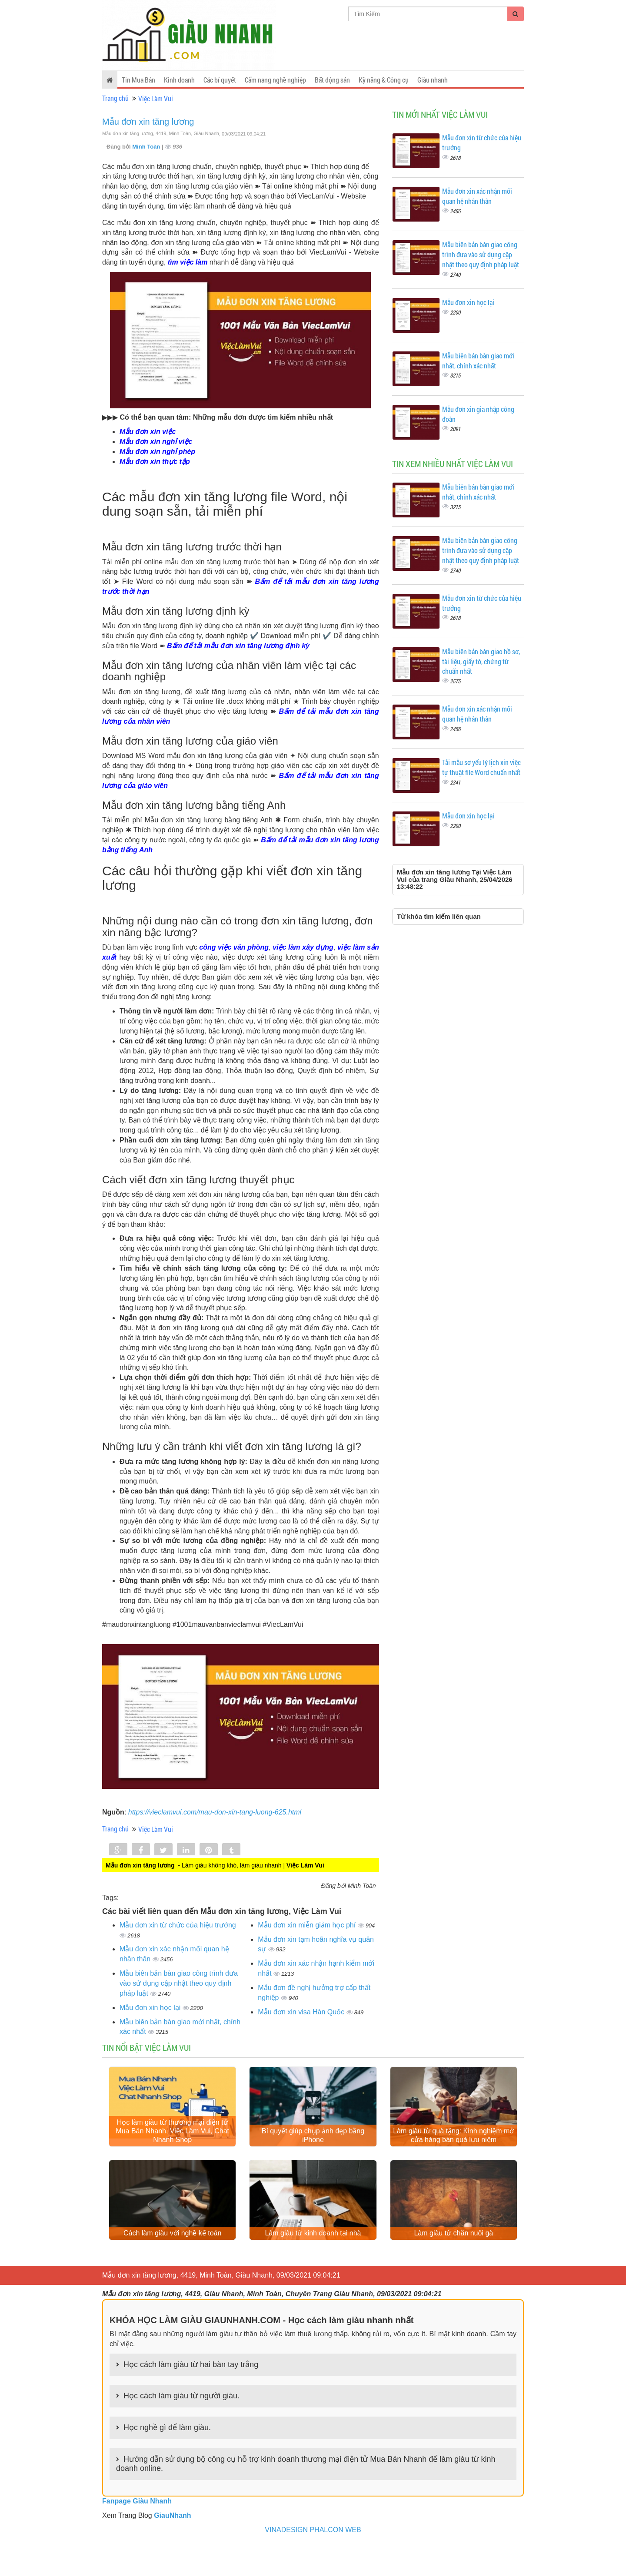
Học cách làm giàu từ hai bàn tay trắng (190, 2395)
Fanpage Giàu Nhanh (137, 2531)
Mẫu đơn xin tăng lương (148, 121)
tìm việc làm (188, 262)
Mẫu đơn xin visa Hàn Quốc (302, 2012)
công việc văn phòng (234, 947)
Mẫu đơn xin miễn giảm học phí (307, 1925)
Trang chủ (115, 98)
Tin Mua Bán (138, 79)
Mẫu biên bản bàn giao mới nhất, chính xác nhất (478, 360)
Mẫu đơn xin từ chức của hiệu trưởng (178, 1925)
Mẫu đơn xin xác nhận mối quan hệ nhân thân (477, 195)
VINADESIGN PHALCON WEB (313, 2560)
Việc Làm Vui (155, 98)
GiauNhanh (172, 2546)
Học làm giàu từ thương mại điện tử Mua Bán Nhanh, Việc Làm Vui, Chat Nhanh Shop (172, 2146)
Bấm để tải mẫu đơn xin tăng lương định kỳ (238, 645)
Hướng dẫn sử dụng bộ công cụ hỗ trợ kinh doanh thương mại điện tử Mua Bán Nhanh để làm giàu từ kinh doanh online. (305, 2494)
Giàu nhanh (432, 79)
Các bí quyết (219, 79)
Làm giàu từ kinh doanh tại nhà (313, 2263)
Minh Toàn (147, 146)
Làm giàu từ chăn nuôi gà (453, 2263)
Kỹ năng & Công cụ (384, 79)
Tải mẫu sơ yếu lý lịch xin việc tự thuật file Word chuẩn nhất (481, 767)
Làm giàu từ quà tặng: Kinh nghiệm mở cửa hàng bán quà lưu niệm (453, 2150)
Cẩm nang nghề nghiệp (275, 79)
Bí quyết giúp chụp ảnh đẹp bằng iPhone (313, 2150)
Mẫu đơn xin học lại (151, 2007)
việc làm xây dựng (303, 947)
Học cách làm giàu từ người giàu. (181, 2426)
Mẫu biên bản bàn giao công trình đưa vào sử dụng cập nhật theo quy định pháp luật (179, 1983)
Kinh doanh (179, 79)
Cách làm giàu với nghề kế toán (172, 2263)
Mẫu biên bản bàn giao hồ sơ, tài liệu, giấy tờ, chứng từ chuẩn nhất (481, 661)
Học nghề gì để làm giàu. (167, 2457)
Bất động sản (332, 79)
